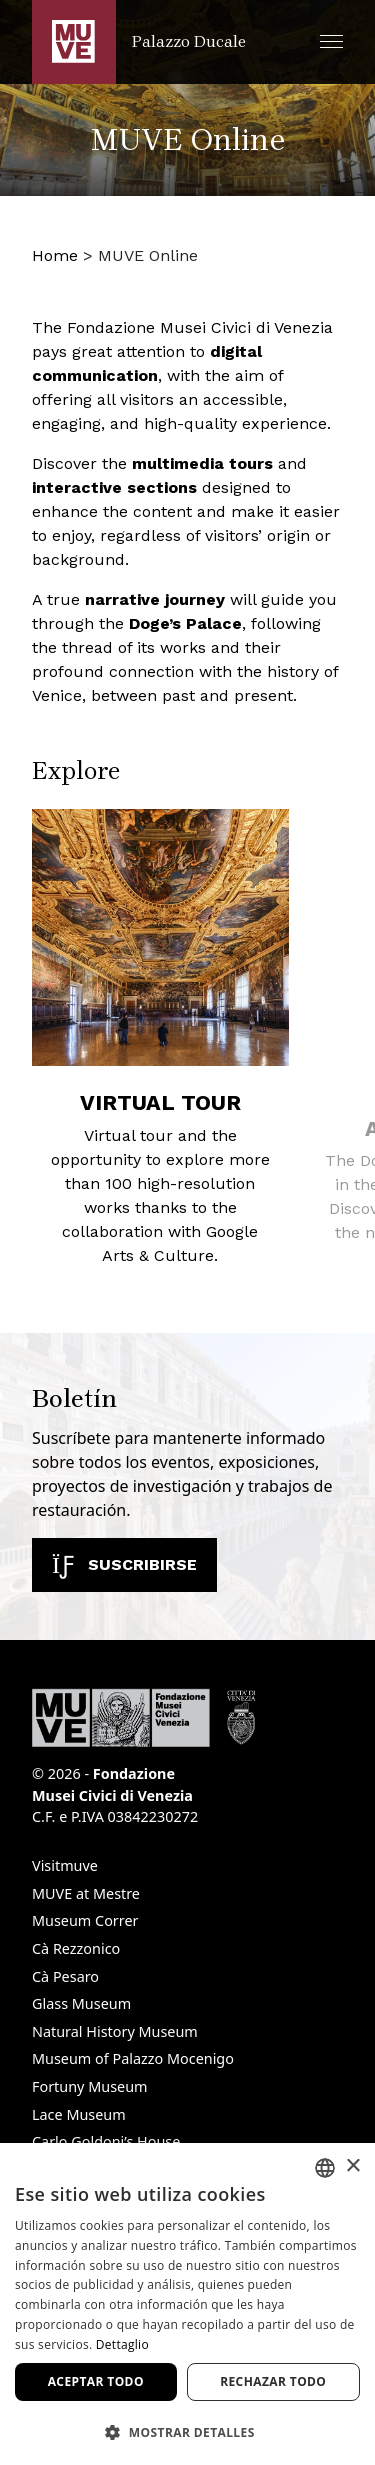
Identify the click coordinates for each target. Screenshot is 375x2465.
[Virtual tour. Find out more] (160, 937)
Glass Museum (81, 2003)
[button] (331, 41)
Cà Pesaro (65, 1976)
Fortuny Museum (90, 2086)
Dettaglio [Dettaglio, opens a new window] (122, 2344)
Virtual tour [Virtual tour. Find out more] (160, 1102)
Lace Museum (79, 2114)
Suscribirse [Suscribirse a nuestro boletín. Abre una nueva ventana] (124, 1564)
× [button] (352, 2166)
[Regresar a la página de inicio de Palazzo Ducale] (139, 42)
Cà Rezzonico (76, 1948)
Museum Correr (85, 1920)
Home (55, 255)
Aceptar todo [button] (96, 2381)
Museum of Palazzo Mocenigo (133, 2058)
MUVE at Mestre (86, 1893)
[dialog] (187, 2304)
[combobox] (325, 2168)
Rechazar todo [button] (273, 2381)
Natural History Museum (115, 2031)
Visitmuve (65, 1865)
